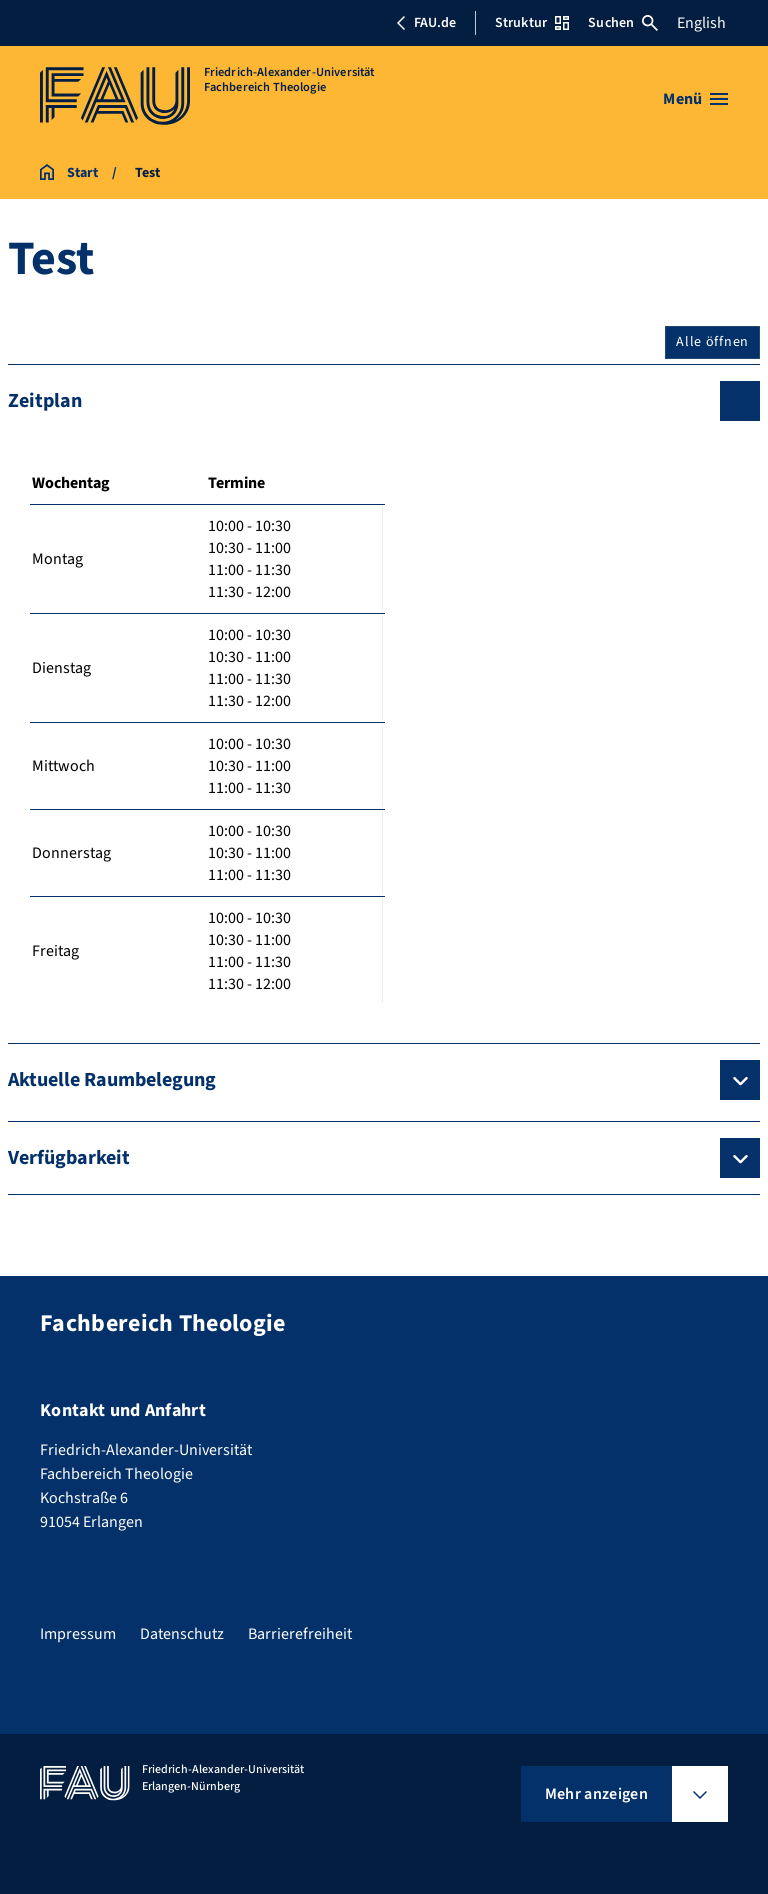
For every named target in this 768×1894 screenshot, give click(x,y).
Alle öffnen (712, 342)
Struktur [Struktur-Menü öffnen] (532, 23)
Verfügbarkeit (69, 1158)
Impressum (78, 1634)
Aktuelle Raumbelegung (112, 1080)
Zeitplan (45, 401)
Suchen (623, 23)
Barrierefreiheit (300, 1634)
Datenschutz (182, 1634)
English (701, 23)
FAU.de (426, 23)
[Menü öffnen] (695, 99)
